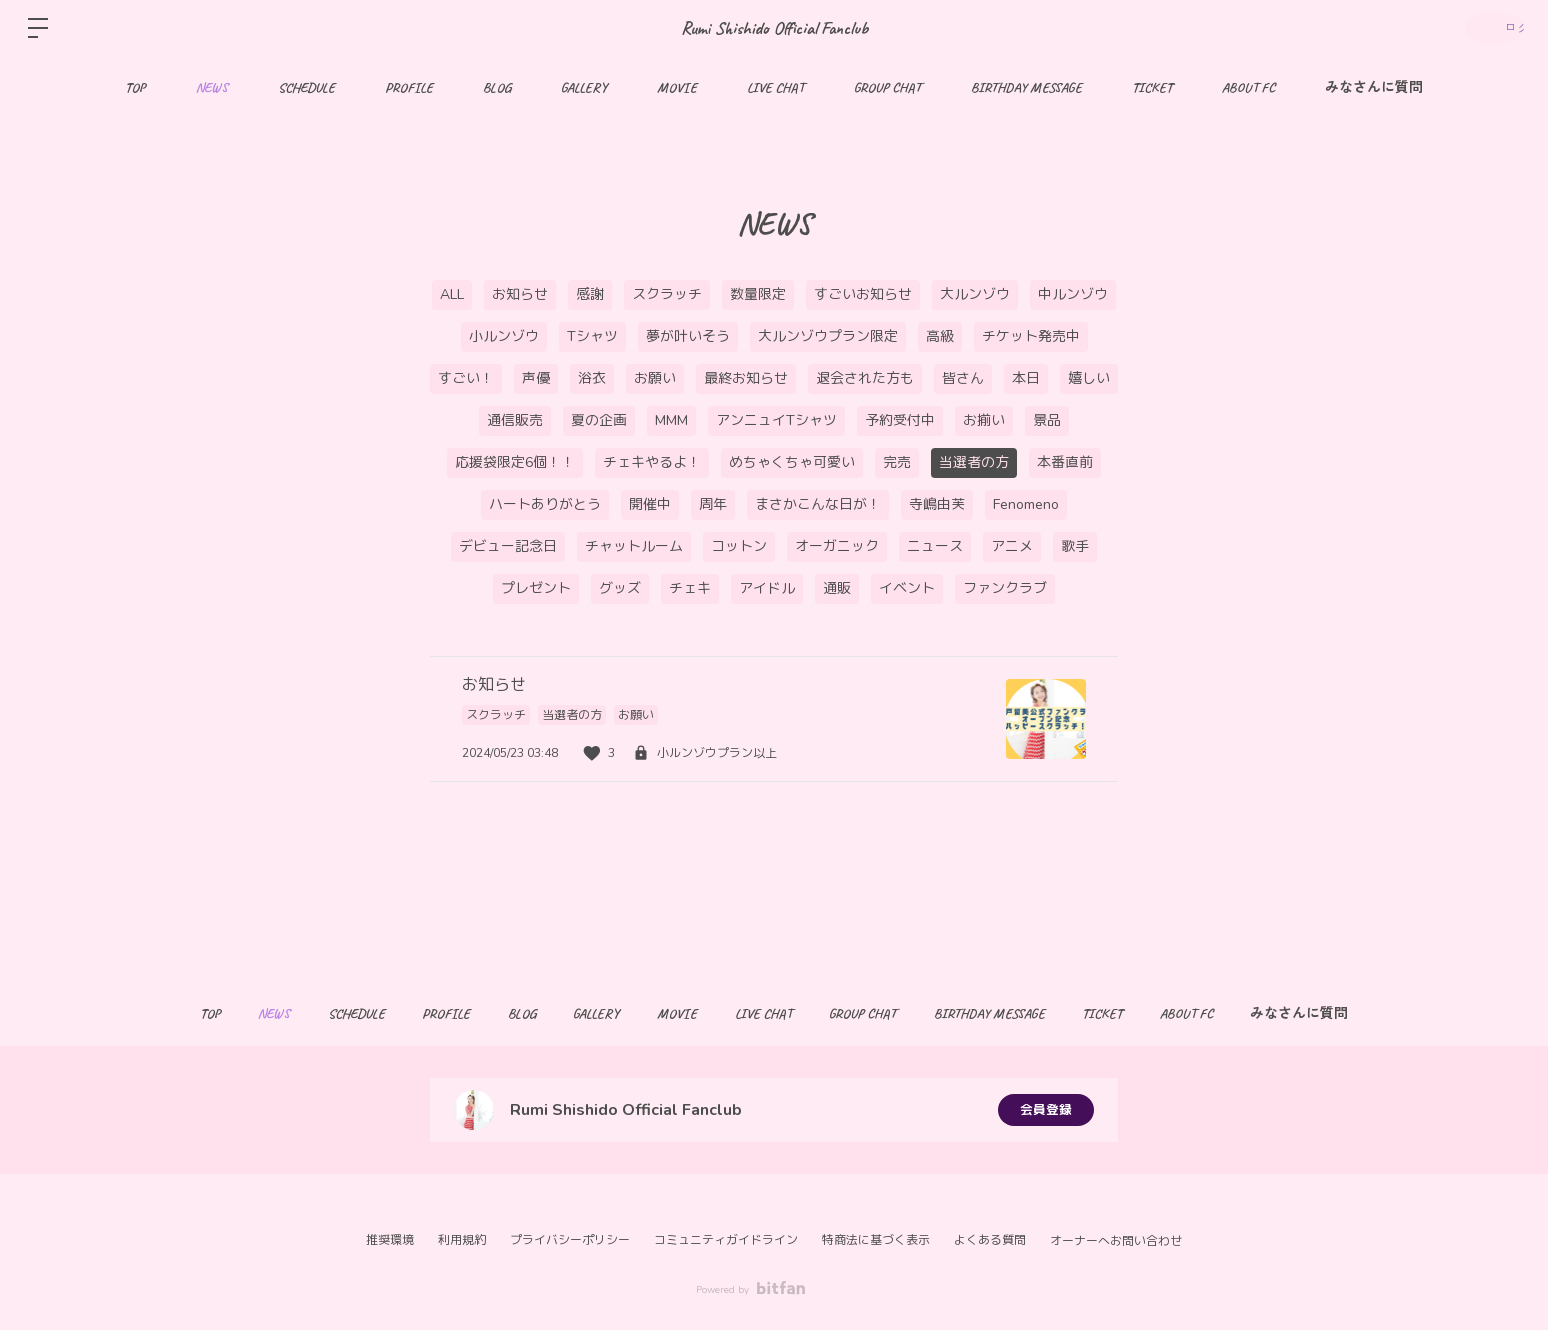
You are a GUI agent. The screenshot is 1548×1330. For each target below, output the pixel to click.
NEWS (212, 87)
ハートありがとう (545, 504)
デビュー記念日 (508, 546)
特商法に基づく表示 (876, 1240)
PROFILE (409, 87)
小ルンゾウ (504, 336)
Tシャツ (592, 336)
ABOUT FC (1248, 87)
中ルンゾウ (1073, 294)
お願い (655, 378)
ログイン (1488, 28)
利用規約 (462, 1240)
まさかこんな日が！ (818, 504)
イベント (907, 588)
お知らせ (520, 294)
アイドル (767, 588)
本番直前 (1065, 462)
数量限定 (758, 294)
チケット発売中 (1031, 336)
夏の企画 (599, 420)
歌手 (1075, 546)
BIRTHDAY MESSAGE (1026, 87)
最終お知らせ (746, 378)
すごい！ (466, 378)
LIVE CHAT (775, 87)
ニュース (935, 546)
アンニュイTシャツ (776, 420)
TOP (135, 87)
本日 (1026, 378)
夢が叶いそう (688, 336)
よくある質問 (990, 1240)
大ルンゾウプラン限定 (828, 336)
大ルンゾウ (975, 294)
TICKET (1152, 87)
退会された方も (865, 378)
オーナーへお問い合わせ (1116, 1241)
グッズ (620, 588)
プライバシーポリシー (570, 1240)
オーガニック (837, 546)
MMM (671, 420)
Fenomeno (1026, 504)
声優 (536, 378)
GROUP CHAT (887, 87)
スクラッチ (667, 294)
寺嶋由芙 (937, 504)
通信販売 (515, 420)
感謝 (590, 294)
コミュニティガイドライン (726, 1240)
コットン (739, 546)
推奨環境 (390, 1240)
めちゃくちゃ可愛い (792, 462)
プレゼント (536, 588)
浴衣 (592, 378)
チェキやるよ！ (652, 462)
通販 (837, 588)
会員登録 (1046, 1109)
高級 (940, 336)
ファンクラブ (1005, 588)
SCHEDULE (306, 87)
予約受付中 (900, 420)
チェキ (690, 588)
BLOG (497, 87)
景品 (1047, 420)
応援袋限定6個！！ (515, 462)
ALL (452, 294)
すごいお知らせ (863, 294)
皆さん (963, 378)
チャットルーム (634, 546)
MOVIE (677, 87)
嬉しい (1089, 378)
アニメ (1012, 546)
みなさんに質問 (1374, 87)
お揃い (984, 420)
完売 (897, 462)
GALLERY (584, 87)
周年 (713, 504)
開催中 (650, 504)
